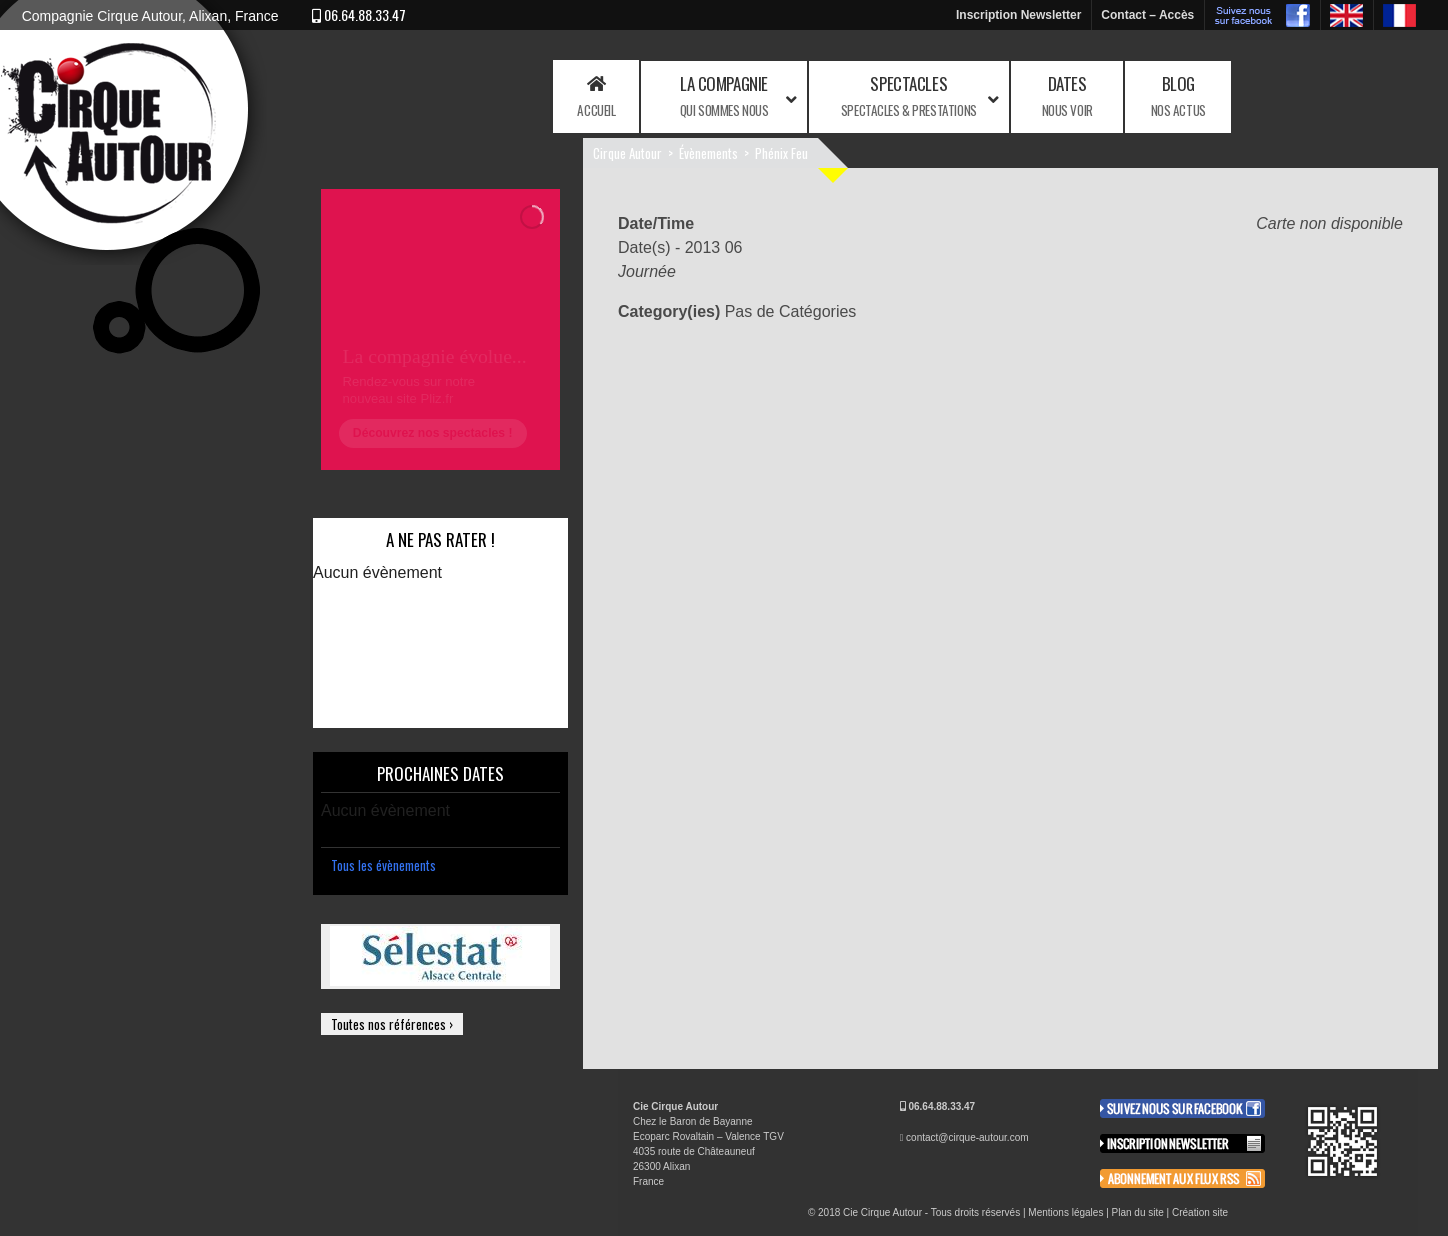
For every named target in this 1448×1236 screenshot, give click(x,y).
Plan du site (1138, 1212)
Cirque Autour (627, 153)
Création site (1200, 1212)
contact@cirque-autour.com (967, 1137)
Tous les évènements (383, 865)
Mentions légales (1065, 1212)
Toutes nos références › (392, 1024)
